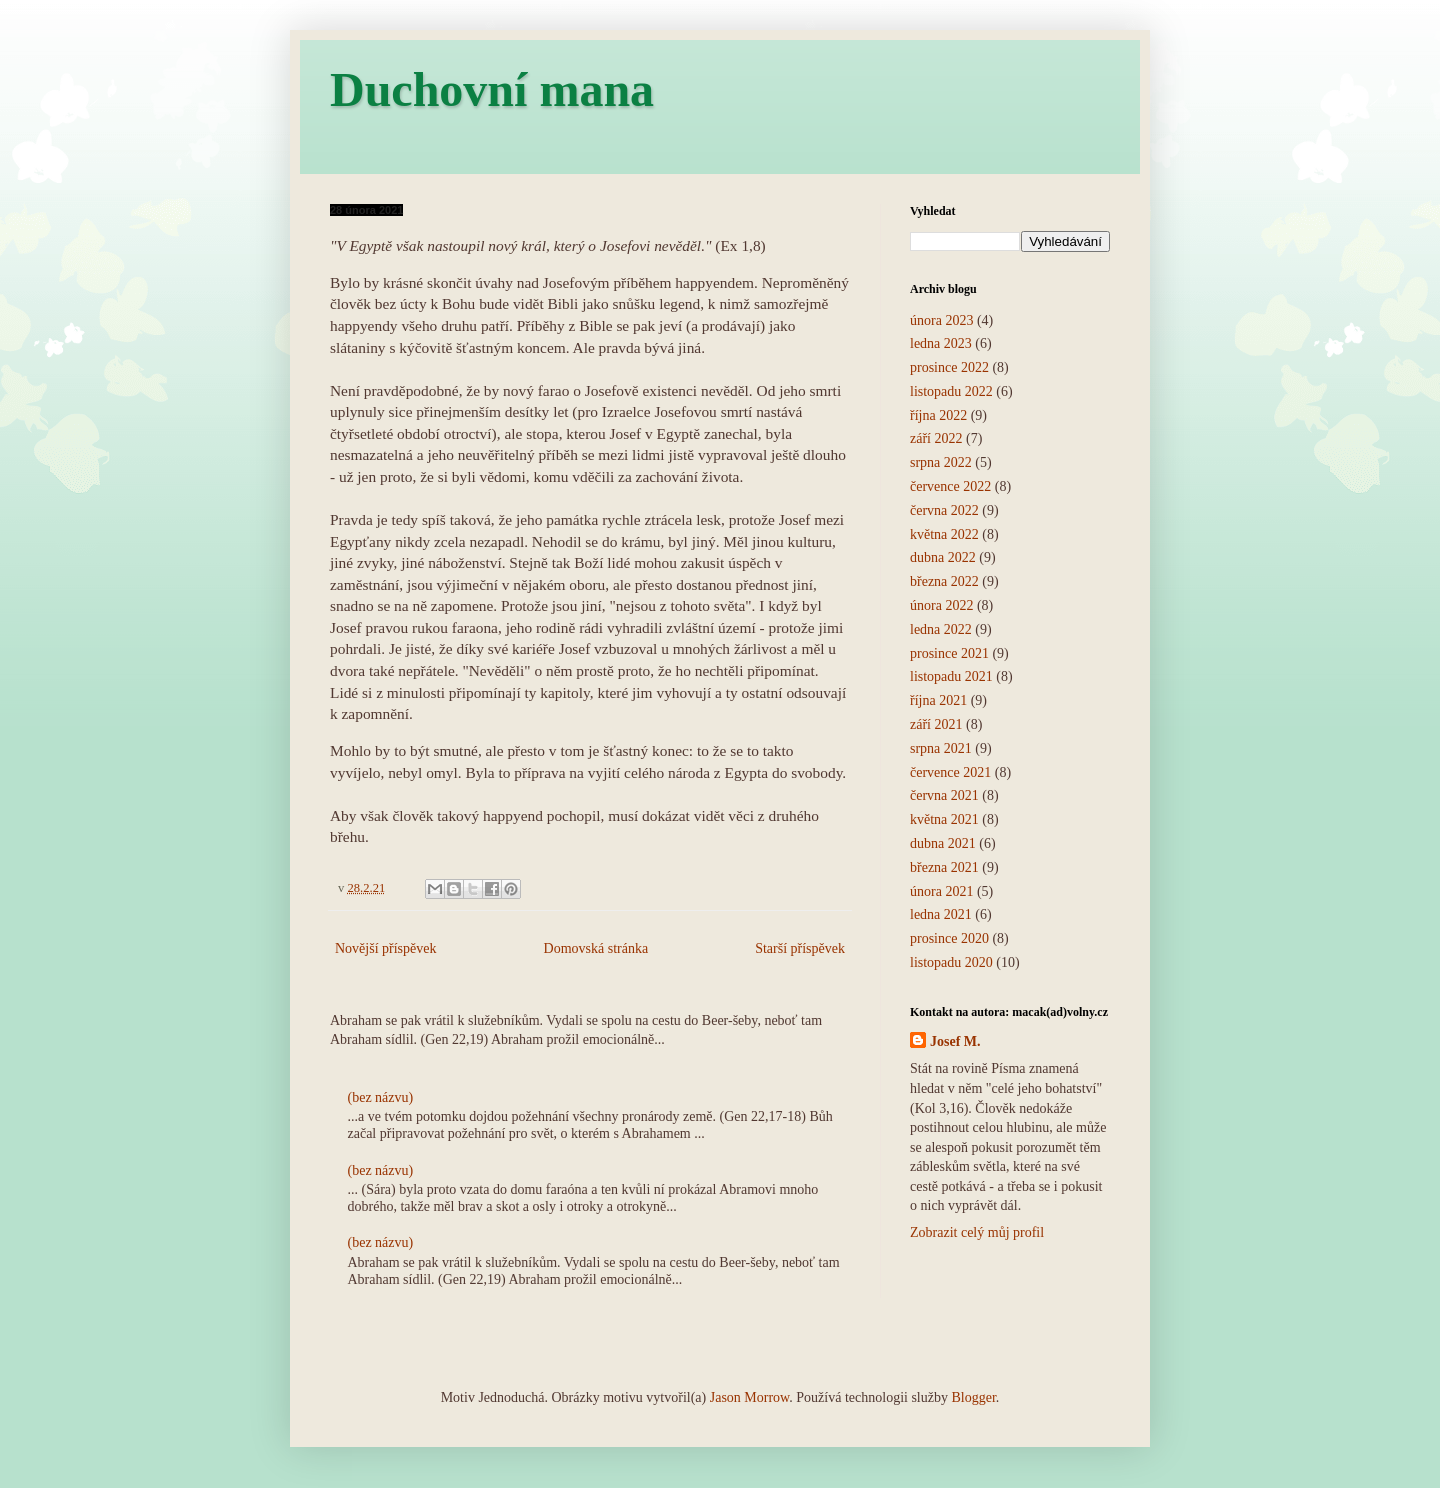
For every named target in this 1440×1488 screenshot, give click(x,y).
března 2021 (944, 867)
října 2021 (938, 700)
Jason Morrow (750, 1397)
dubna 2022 (943, 557)
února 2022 (941, 605)
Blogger (973, 1397)
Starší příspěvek (800, 948)
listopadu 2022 (951, 391)
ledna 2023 (941, 343)
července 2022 (950, 486)
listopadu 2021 (951, 676)
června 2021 (944, 795)
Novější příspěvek (385, 948)
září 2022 (936, 438)
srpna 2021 (941, 748)
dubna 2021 (943, 843)
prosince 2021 (949, 653)
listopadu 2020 (951, 962)
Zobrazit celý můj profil (977, 1232)
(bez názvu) (381, 1097)
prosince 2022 (949, 367)
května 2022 (944, 534)
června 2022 (944, 510)
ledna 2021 (941, 914)
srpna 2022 (941, 462)
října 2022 (938, 415)
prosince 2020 (949, 938)
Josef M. (955, 1041)
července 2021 (950, 772)
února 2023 (941, 320)
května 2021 (944, 819)
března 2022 (944, 581)
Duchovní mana (492, 89)
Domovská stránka (596, 948)
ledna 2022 (941, 629)
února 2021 (941, 891)
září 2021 (936, 724)
